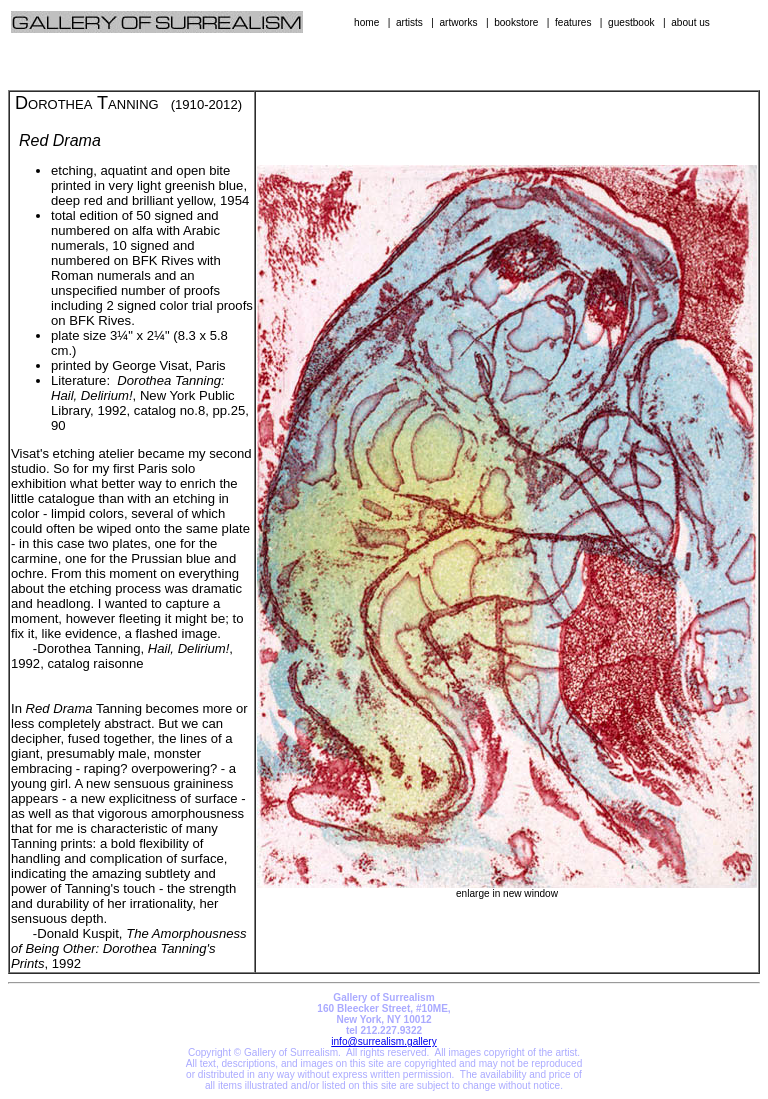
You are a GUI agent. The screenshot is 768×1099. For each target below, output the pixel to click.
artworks (458, 22)
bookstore (516, 22)
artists (409, 22)
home (366, 22)
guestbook (631, 22)
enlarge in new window (507, 889)
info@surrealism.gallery (383, 1041)
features (573, 22)
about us (690, 22)
